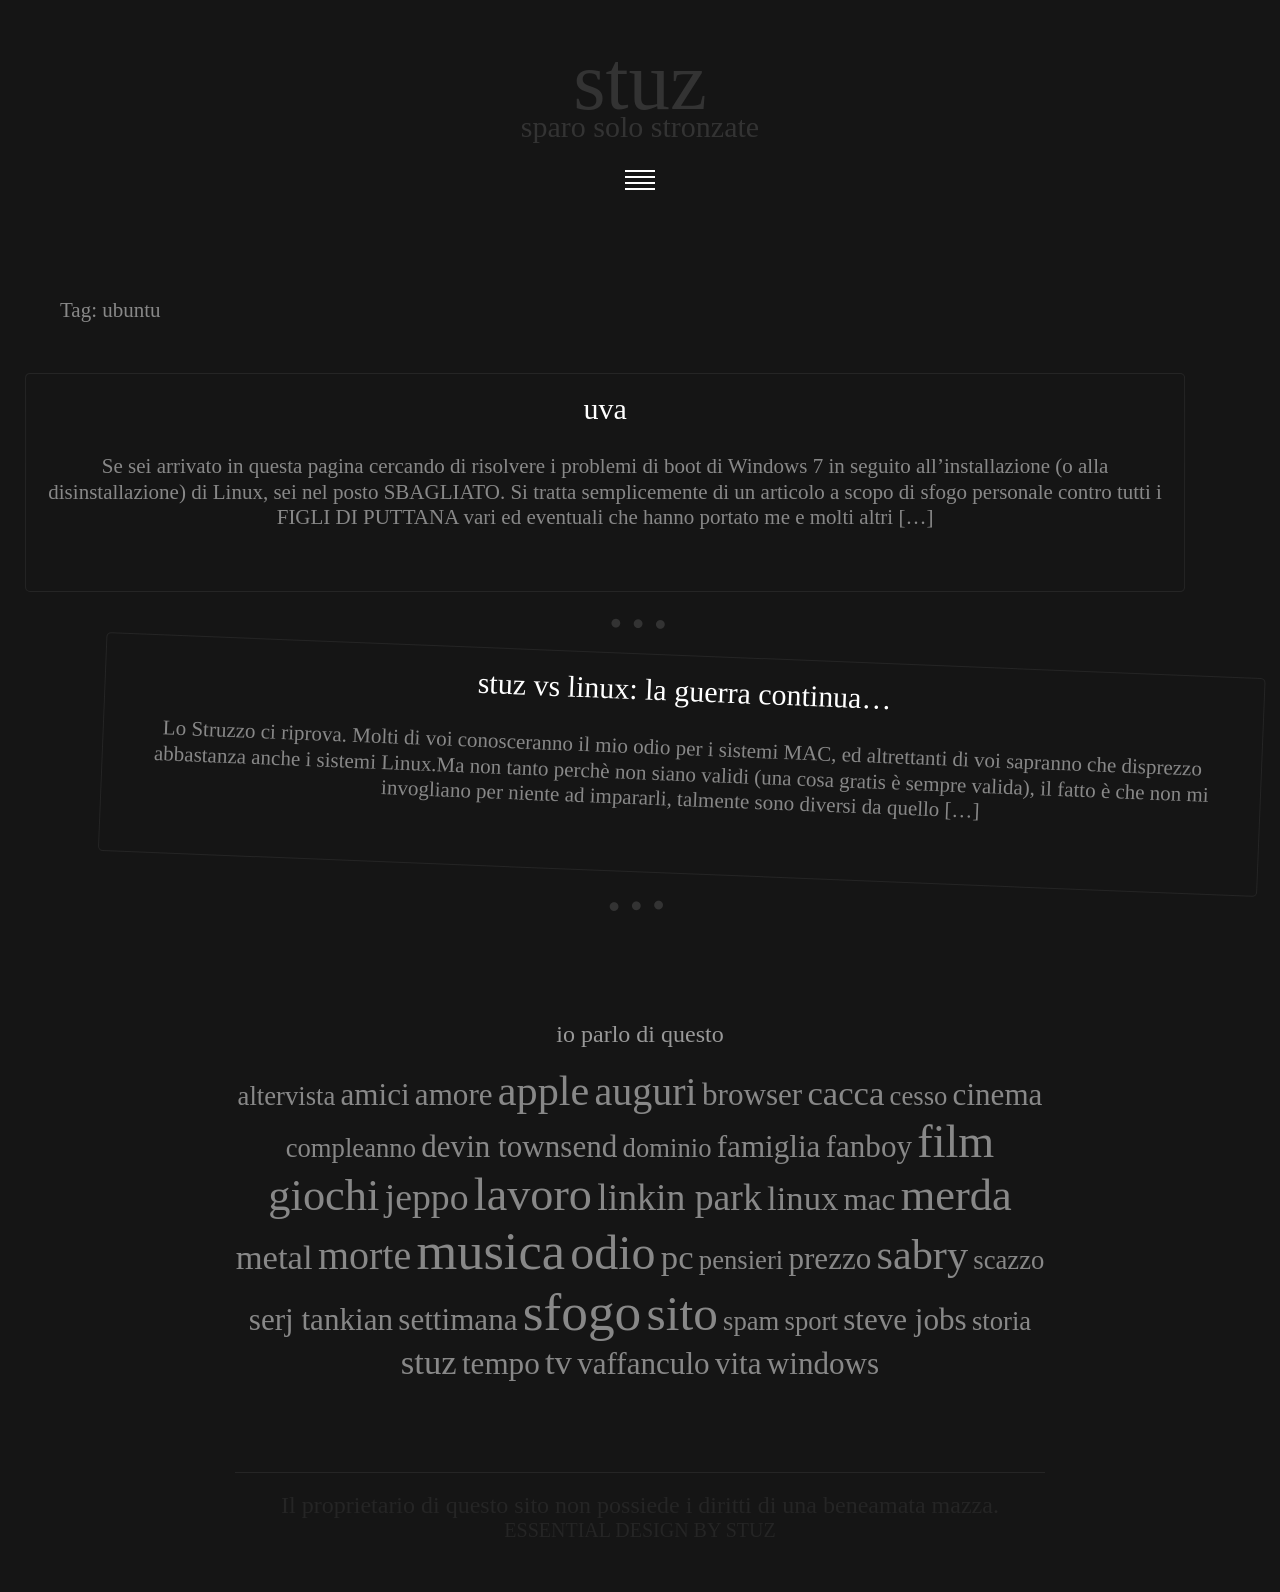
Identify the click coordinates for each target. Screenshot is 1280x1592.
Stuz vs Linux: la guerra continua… (684, 690)
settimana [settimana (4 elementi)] (457, 1319)
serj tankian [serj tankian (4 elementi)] (321, 1319)
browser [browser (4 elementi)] (752, 1094)
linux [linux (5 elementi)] (802, 1198)
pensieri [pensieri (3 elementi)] (741, 1260)
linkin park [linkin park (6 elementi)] (679, 1197)
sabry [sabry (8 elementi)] (922, 1254)
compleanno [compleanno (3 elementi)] (351, 1148)
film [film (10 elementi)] (955, 1141)
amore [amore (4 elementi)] (454, 1094)
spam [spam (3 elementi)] (751, 1321)
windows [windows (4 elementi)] (823, 1363)
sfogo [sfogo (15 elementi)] (582, 1312)
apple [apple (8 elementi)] (543, 1090)
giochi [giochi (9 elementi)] (323, 1195)
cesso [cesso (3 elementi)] (919, 1096)
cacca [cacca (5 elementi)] (845, 1093)
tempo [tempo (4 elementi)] (501, 1363)
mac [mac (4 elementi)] (870, 1199)
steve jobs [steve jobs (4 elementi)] (905, 1319)
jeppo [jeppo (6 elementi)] (427, 1197)
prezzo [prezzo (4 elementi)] (829, 1258)
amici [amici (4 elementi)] (375, 1094)
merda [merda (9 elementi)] (956, 1195)
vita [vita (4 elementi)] (738, 1363)
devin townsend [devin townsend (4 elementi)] (519, 1146)
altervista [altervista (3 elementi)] (287, 1096)
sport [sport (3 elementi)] (811, 1321)
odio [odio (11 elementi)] (612, 1252)
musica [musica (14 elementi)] (490, 1251)
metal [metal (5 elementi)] (274, 1257)
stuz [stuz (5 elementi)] (429, 1362)
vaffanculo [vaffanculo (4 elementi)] (643, 1363)
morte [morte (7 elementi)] (364, 1255)
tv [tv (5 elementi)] (558, 1362)
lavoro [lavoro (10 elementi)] (533, 1194)
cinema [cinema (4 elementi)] (998, 1094)
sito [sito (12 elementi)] (682, 1313)
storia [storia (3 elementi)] (1001, 1321)
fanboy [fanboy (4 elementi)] (869, 1146)
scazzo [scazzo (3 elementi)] (1008, 1260)
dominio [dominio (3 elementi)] (667, 1148)
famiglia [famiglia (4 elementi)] (769, 1146)
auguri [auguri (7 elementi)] (646, 1091)
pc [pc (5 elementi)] (677, 1257)
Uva (604, 408)
